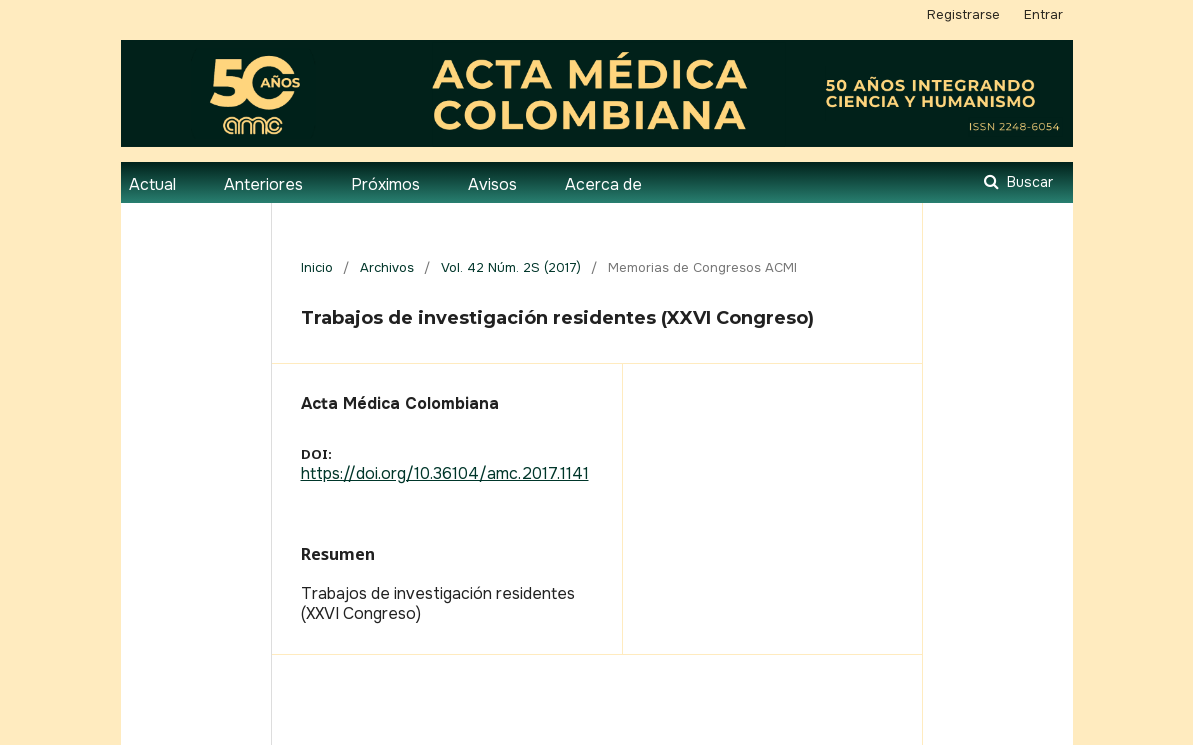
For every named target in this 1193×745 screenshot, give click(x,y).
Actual (152, 184)
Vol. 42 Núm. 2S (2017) (511, 267)
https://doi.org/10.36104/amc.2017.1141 (445, 473)
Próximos (385, 184)
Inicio (317, 267)
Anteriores (263, 184)
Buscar (1028, 182)
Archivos (387, 267)
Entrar (1043, 14)
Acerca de (603, 184)
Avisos (492, 184)
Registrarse (963, 14)
